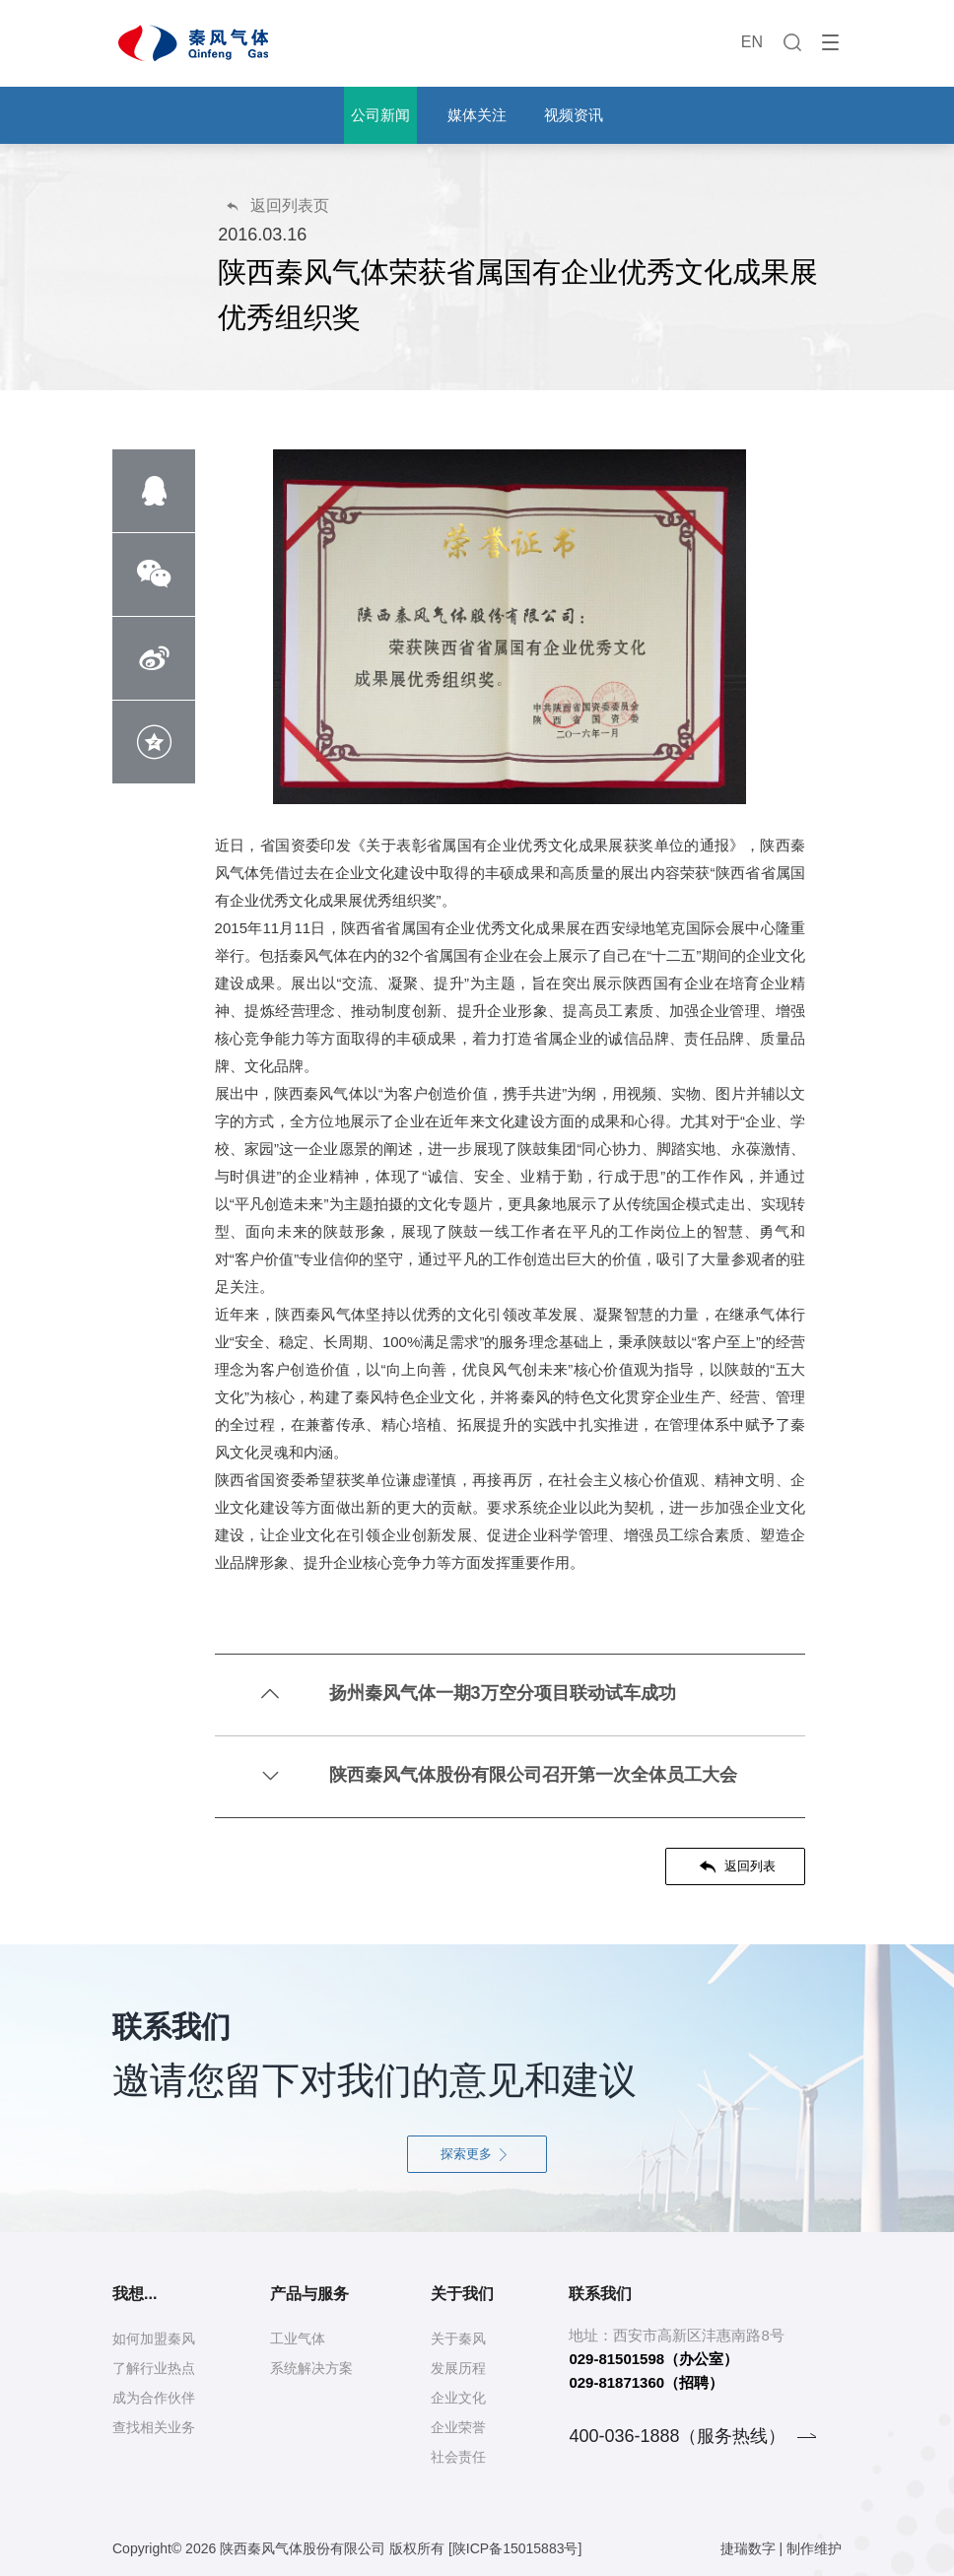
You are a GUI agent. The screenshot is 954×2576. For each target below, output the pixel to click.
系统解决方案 (311, 2368)
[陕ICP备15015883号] (514, 2548)
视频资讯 (573, 114)
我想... (134, 2293)
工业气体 (297, 2338)
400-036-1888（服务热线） (677, 2436)
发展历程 (458, 2368)
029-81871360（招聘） (646, 2382)
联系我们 (600, 2293)
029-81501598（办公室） (653, 2358)
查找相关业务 (153, 2427)
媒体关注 (477, 114)
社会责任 (458, 2457)
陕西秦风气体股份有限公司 (302, 2548)
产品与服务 (309, 2293)
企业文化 (458, 2398)
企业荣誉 (458, 2427)
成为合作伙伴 (153, 2398)
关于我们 (462, 2293)
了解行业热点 (153, 2368)
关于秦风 (458, 2338)
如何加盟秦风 (153, 2338)
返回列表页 (277, 205)
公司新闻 (380, 114)
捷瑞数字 (748, 2548)
